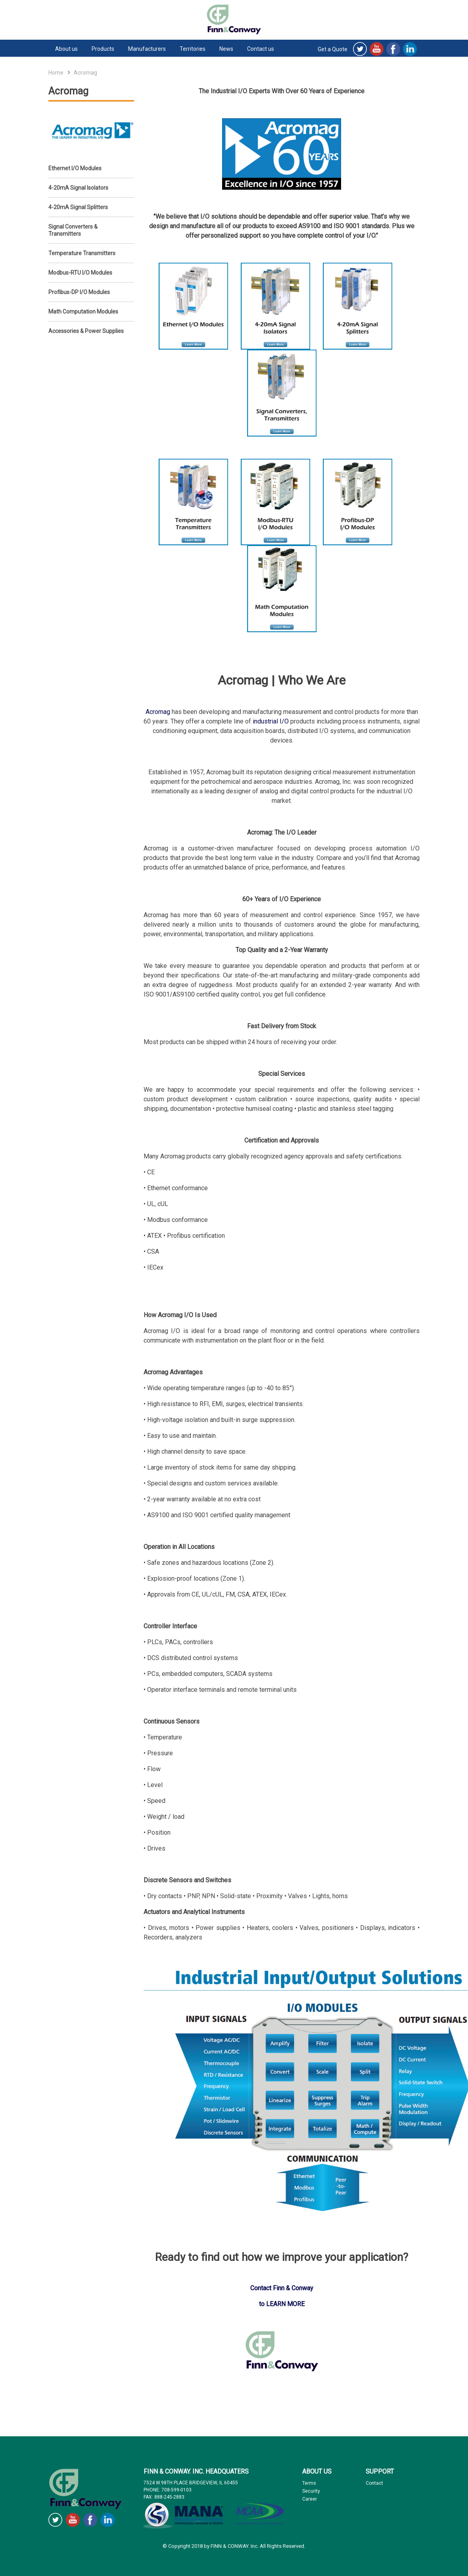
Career (309, 2499)
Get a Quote (332, 49)
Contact (374, 2483)
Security (311, 2491)
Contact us (260, 49)
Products (103, 49)
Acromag (158, 712)
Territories (192, 49)
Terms (309, 2483)
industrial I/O (271, 721)
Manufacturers (147, 49)
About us (66, 49)
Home (55, 72)
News (226, 49)
